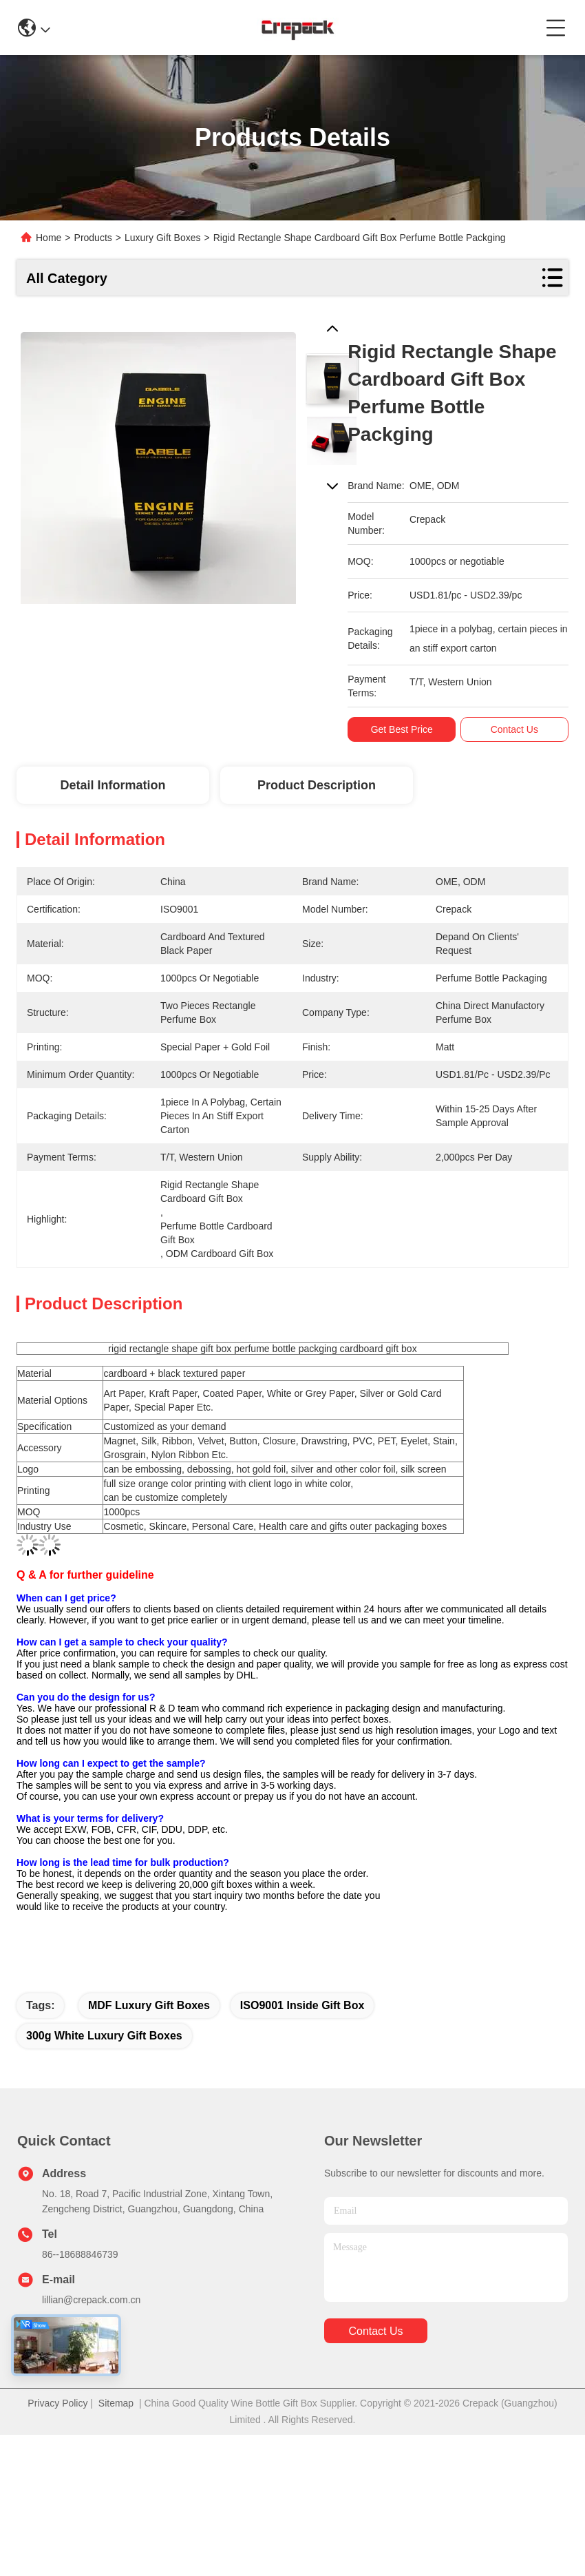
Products (93, 237)
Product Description (316, 785)
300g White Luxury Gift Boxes (104, 2036)
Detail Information (112, 785)
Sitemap (116, 2403)
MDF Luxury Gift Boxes (149, 2005)
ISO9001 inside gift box (302, 2005)
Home (48, 237)
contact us (375, 2331)
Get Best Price (408, 729)
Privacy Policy (57, 2403)
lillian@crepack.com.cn (91, 2299)
